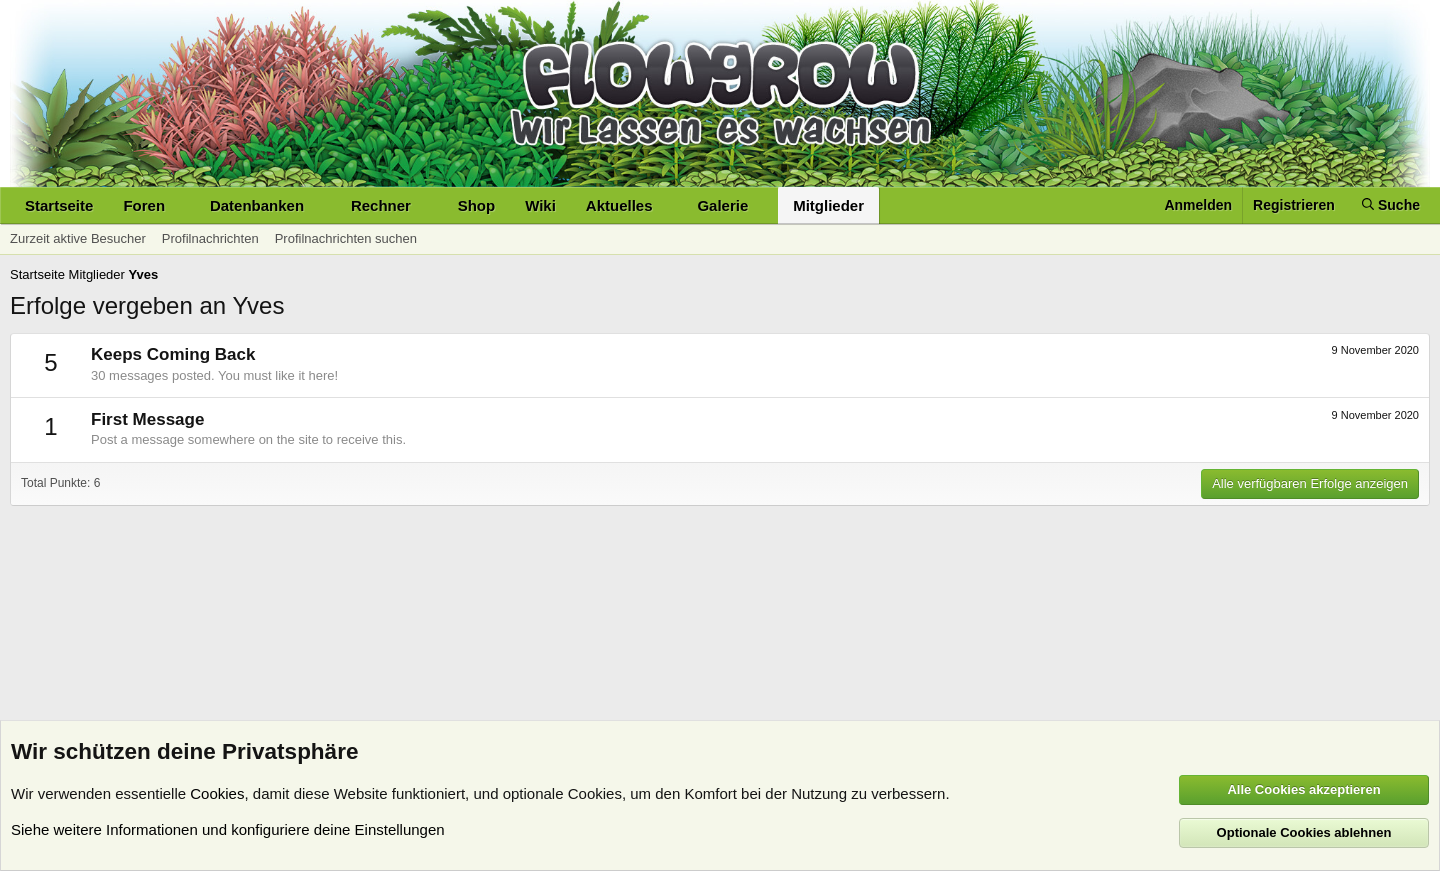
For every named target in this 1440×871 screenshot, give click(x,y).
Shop (477, 205)
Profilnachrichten (210, 238)
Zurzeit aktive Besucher (78, 238)
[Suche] (1391, 205)
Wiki (540, 205)
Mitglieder (828, 205)
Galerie (722, 205)
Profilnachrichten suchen (346, 238)
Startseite (59, 205)
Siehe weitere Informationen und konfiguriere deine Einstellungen (228, 829)
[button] (181, 205)
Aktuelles (619, 205)
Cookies (217, 793)
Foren (144, 205)
